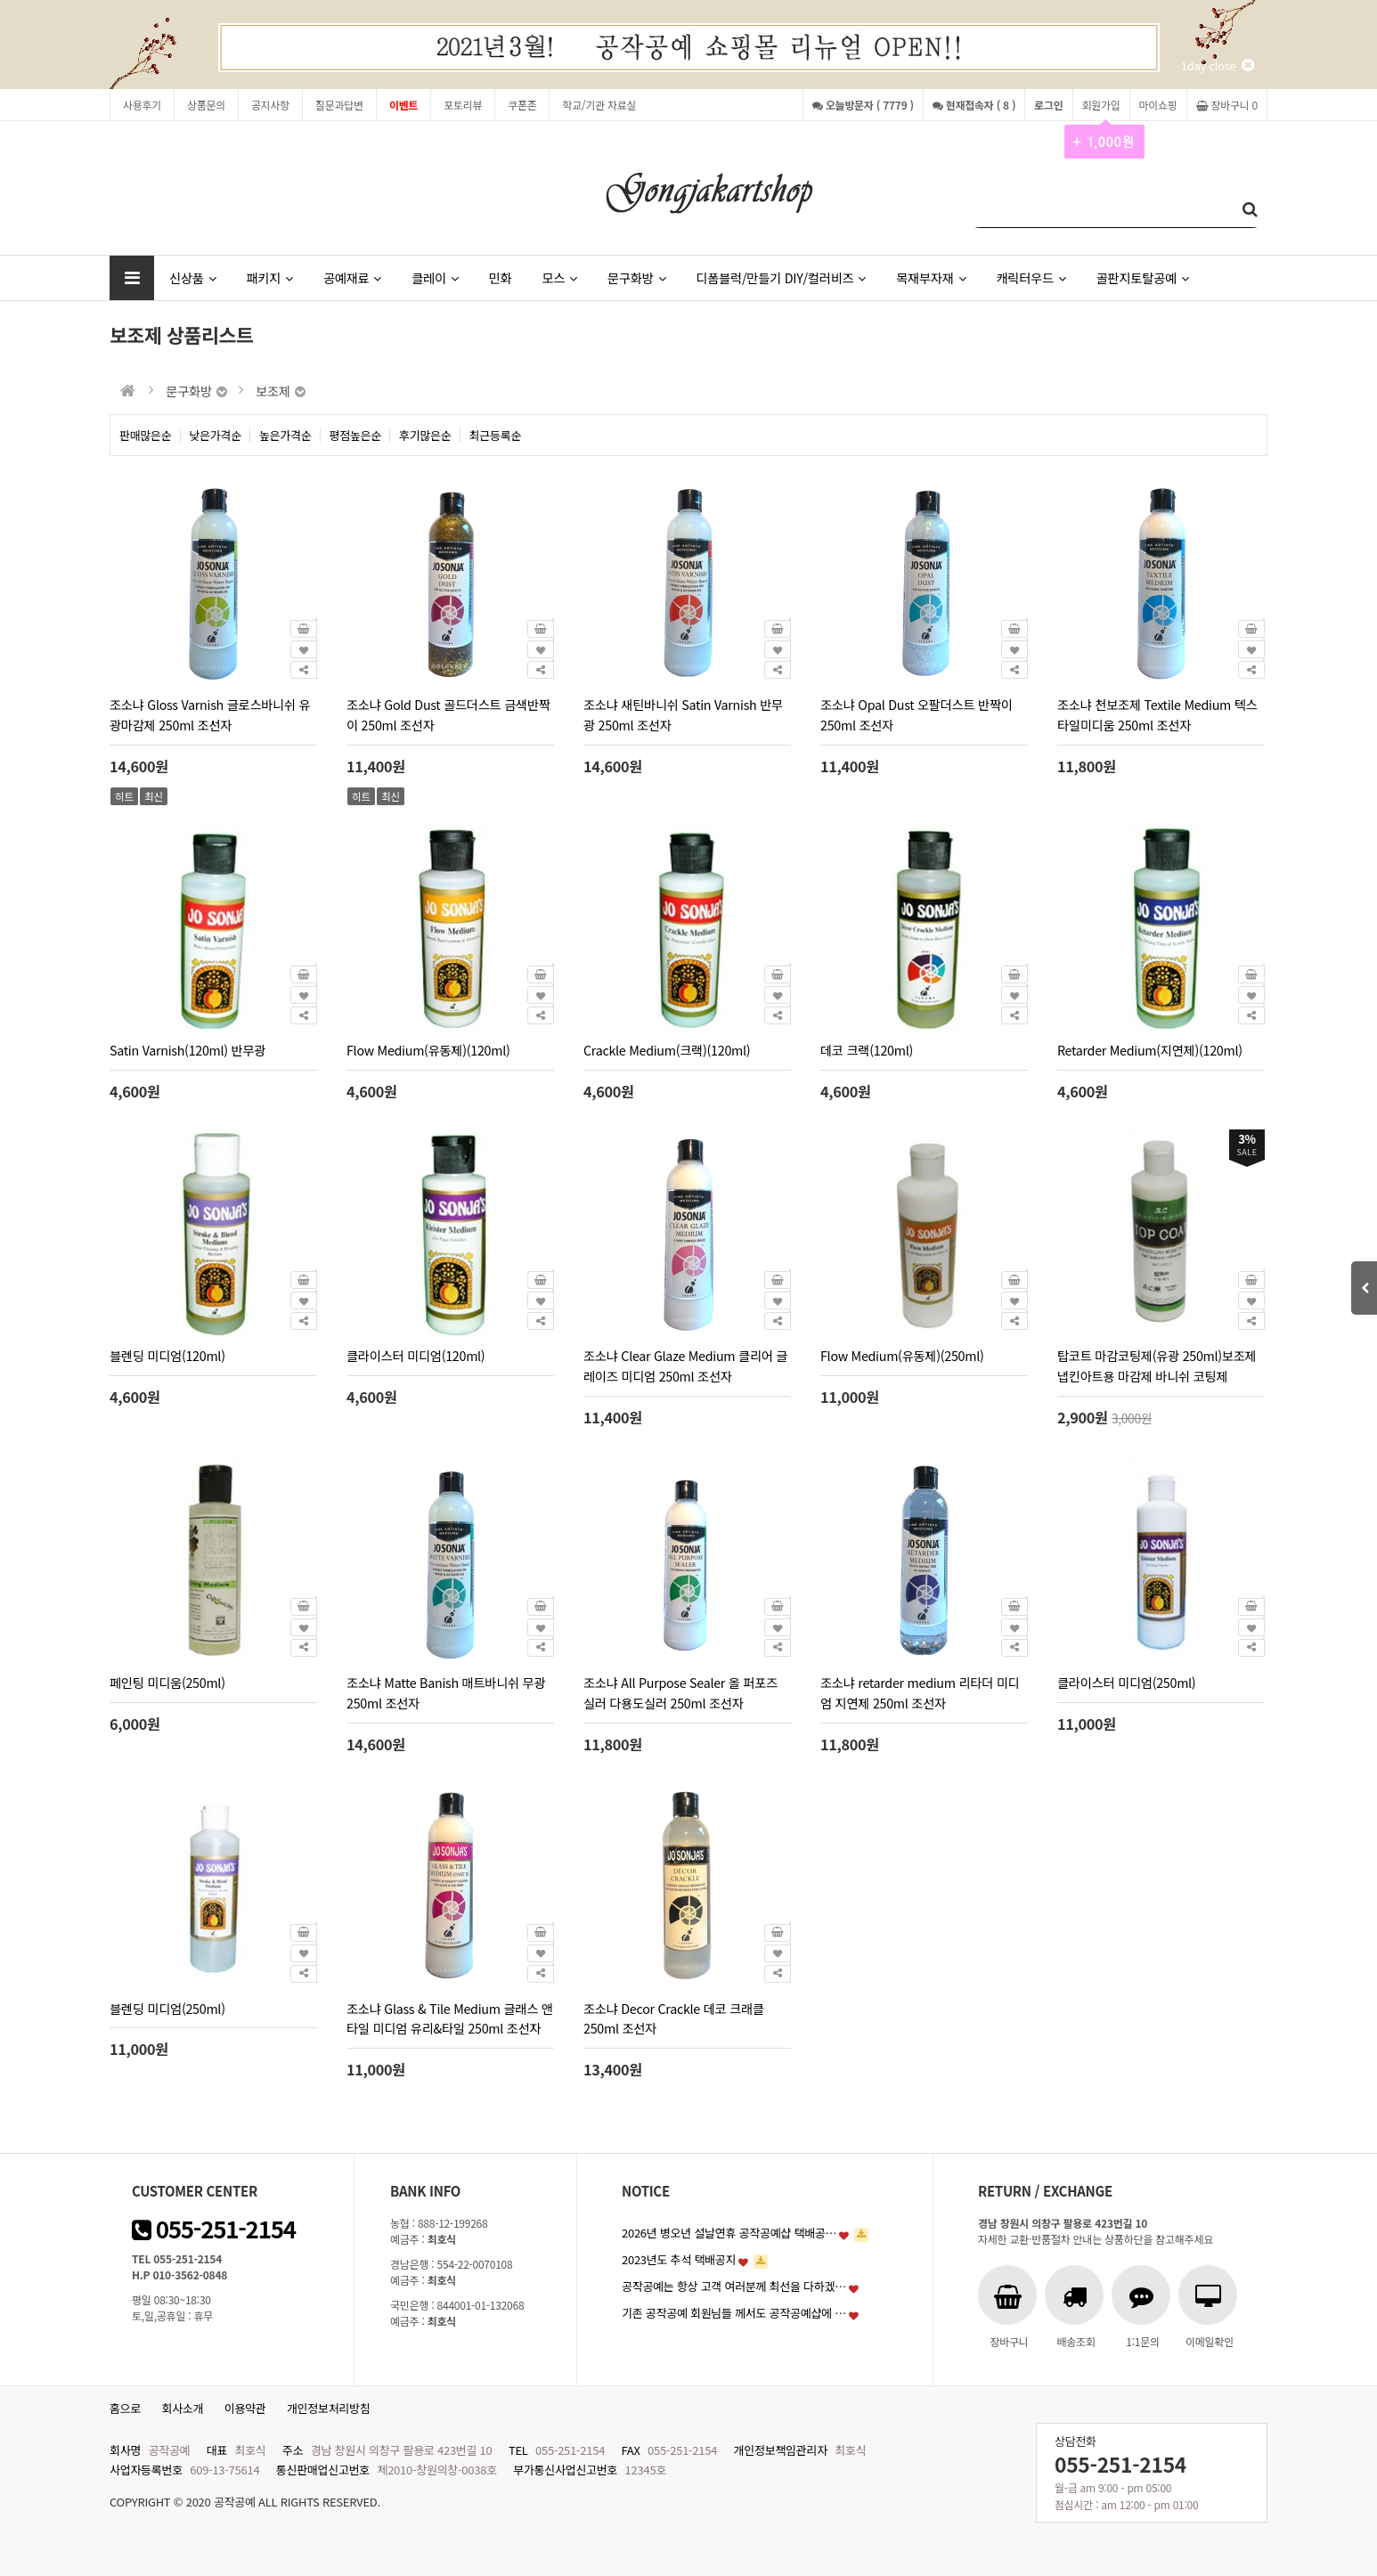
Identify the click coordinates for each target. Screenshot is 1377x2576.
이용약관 (245, 2408)
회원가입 (1101, 109)
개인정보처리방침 (329, 2408)
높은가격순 (285, 435)
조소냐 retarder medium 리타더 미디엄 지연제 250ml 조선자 (919, 1692)
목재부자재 (931, 277)
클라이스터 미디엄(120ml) (415, 1355)
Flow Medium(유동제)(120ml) (428, 1049)
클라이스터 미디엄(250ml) (1126, 1682)
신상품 (192, 277)
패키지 (269, 277)
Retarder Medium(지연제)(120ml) (1150, 1049)
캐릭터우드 (1030, 277)
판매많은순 (145, 435)
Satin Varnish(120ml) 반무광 (187, 1049)
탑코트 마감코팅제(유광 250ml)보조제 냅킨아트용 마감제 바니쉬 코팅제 (1156, 1365)
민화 (500, 277)
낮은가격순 (216, 435)
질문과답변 (339, 104)
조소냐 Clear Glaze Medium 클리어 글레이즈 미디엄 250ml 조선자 (685, 1365)
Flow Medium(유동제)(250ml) (902, 1355)
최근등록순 (495, 435)
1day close (1217, 65)
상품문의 (206, 104)
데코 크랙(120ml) (866, 1049)
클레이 (434, 277)
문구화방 (636, 277)
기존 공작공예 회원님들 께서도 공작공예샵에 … (734, 2312)
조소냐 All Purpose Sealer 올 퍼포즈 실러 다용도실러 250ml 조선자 (680, 1692)
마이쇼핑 (1158, 104)
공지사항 (270, 104)
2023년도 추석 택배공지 (679, 2259)
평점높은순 (356, 435)
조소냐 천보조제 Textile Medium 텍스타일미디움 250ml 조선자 (1157, 714)
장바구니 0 (1227, 104)
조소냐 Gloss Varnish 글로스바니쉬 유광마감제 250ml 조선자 (210, 714)
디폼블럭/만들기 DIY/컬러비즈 (781, 277)
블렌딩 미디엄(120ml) (167, 1355)
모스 (559, 277)
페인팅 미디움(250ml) (167, 1682)
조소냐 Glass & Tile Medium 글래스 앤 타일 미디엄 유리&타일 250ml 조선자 (449, 2018)
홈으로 (125, 2408)
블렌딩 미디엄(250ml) (167, 2008)
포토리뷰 (463, 104)
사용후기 (142, 104)
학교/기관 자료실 (599, 104)
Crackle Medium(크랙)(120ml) (666, 1049)
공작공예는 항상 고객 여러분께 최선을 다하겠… (734, 2286)
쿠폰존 (522, 104)
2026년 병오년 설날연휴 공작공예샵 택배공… (729, 2232)
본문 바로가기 (0, 0)
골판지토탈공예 (1142, 277)
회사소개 (183, 2408)
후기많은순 (425, 435)
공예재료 (352, 277)
